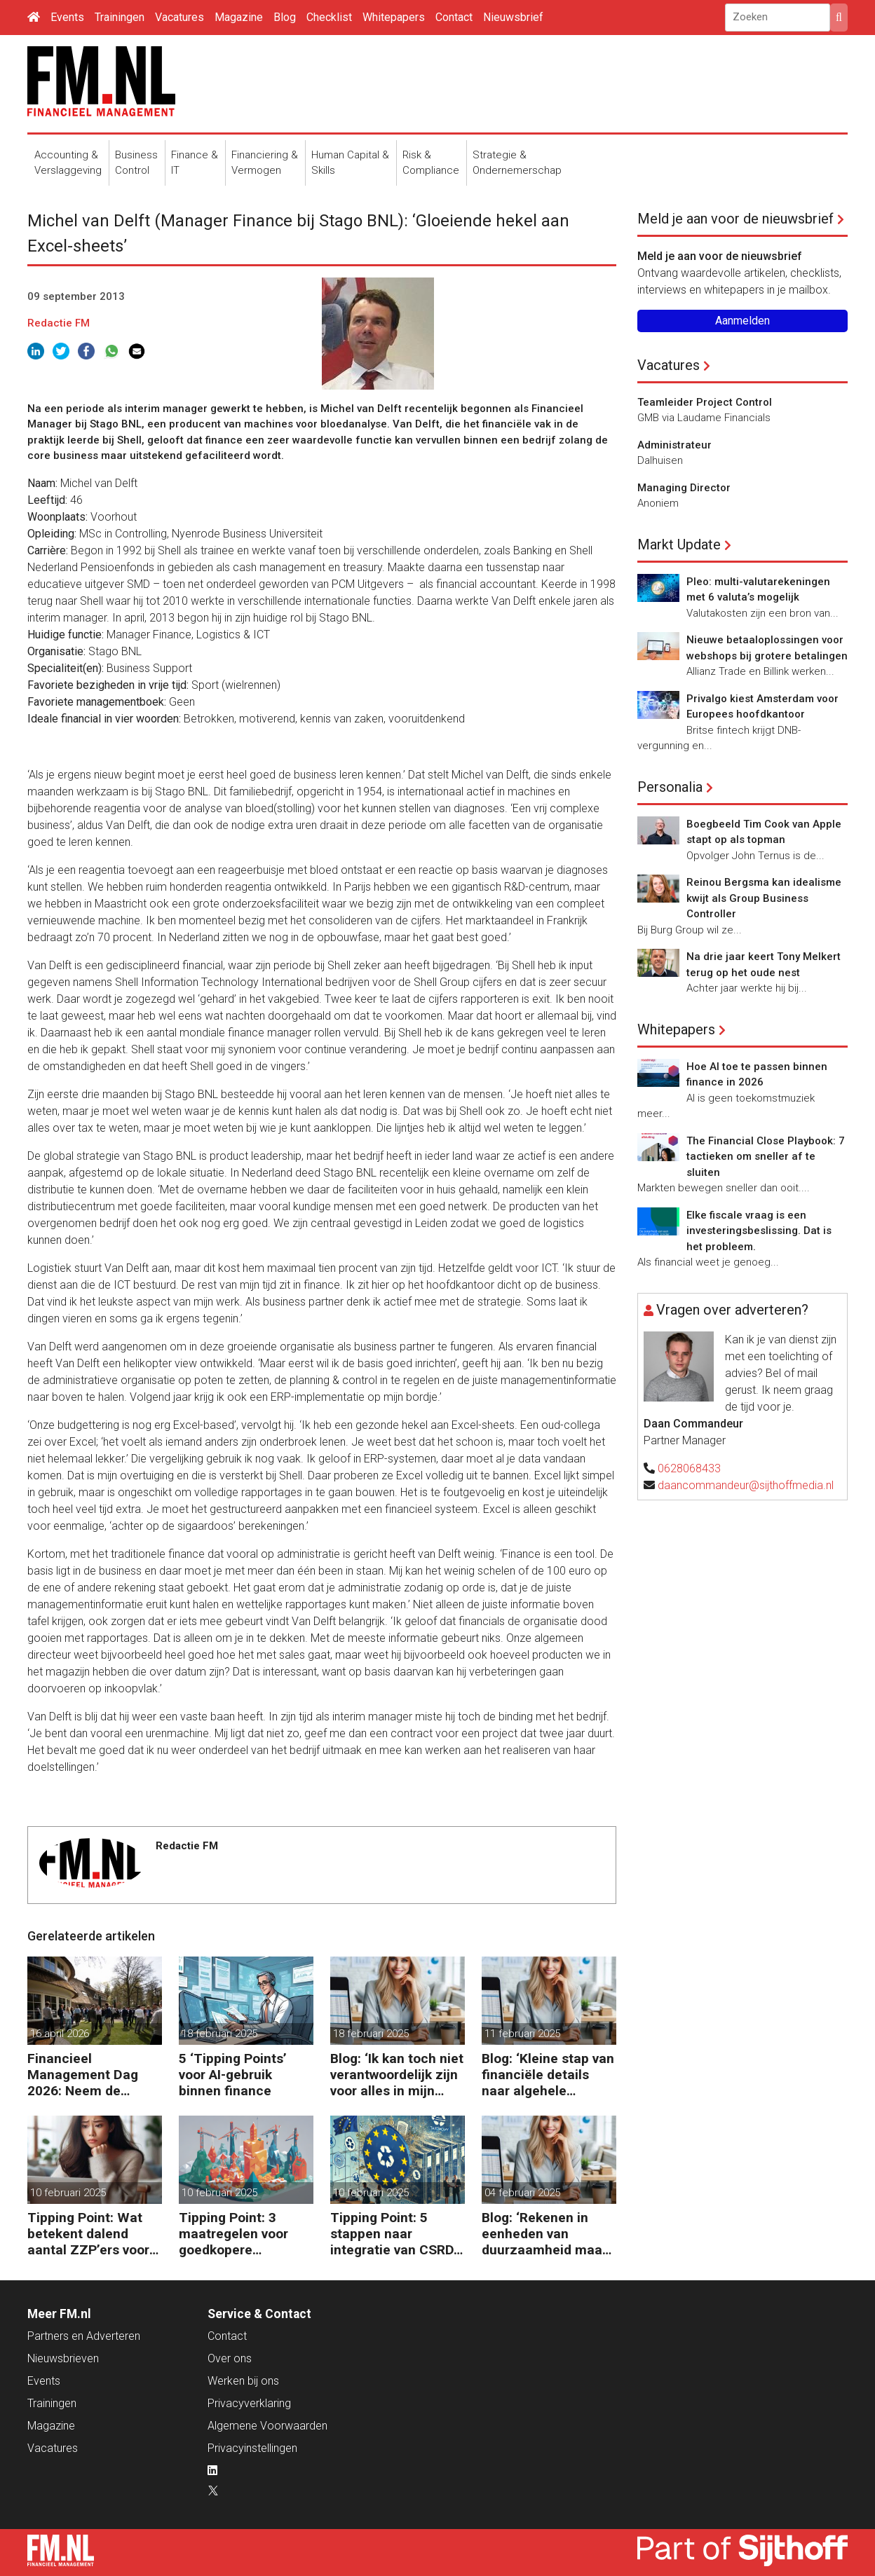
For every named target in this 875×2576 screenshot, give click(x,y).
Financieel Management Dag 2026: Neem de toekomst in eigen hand (83, 2074)
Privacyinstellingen (252, 2448)
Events (67, 17)
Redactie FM (58, 323)
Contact (454, 17)
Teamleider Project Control (704, 402)
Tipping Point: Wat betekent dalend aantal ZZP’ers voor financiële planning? (90, 2234)
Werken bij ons (243, 2380)
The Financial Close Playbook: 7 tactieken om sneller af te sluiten (765, 1157)
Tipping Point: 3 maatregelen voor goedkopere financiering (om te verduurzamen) (238, 2234)
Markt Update (679, 544)
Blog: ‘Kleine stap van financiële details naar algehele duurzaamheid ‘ (548, 2074)
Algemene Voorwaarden (267, 2425)
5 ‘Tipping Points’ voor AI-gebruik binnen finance (233, 2074)
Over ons (230, 2358)
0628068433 (689, 1468)
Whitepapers (393, 17)
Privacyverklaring (249, 2403)
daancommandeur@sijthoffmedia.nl (746, 1485)
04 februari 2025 (522, 2192)
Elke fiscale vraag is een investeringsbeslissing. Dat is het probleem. (759, 1231)
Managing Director (684, 487)
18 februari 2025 (219, 2033)
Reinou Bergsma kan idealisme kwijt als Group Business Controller (763, 898)
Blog (284, 17)
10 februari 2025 (68, 2192)
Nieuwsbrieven (63, 2358)
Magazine (239, 17)
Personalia (670, 787)
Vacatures (179, 17)
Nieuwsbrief (513, 17)
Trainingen (119, 17)
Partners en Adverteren (83, 2336)
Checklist (329, 17)
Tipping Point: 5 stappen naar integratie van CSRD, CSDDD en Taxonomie (393, 2234)
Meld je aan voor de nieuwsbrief (735, 218)
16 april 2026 (59, 2033)
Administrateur (674, 445)
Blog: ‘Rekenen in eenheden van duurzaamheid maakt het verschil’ (548, 2234)
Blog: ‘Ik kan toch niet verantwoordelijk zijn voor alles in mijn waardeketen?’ (396, 2074)
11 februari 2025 (522, 2033)
